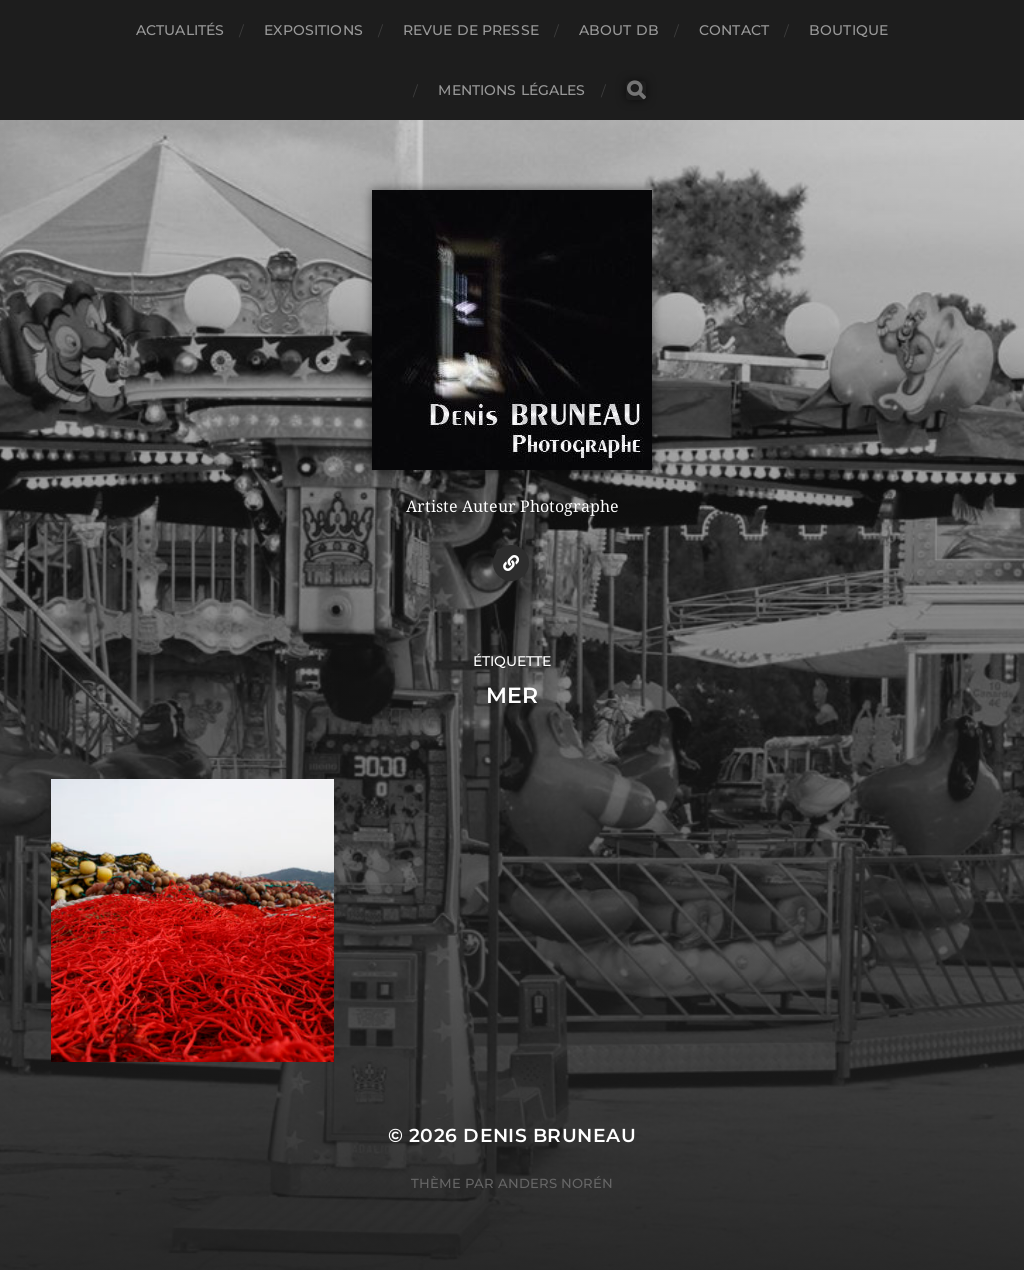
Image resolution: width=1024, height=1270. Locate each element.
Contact (734, 30)
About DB (619, 30)
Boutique (848, 30)
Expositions (313, 30)
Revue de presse (471, 30)
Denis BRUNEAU (549, 1135)
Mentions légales (511, 90)
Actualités (180, 30)
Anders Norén (555, 1183)
